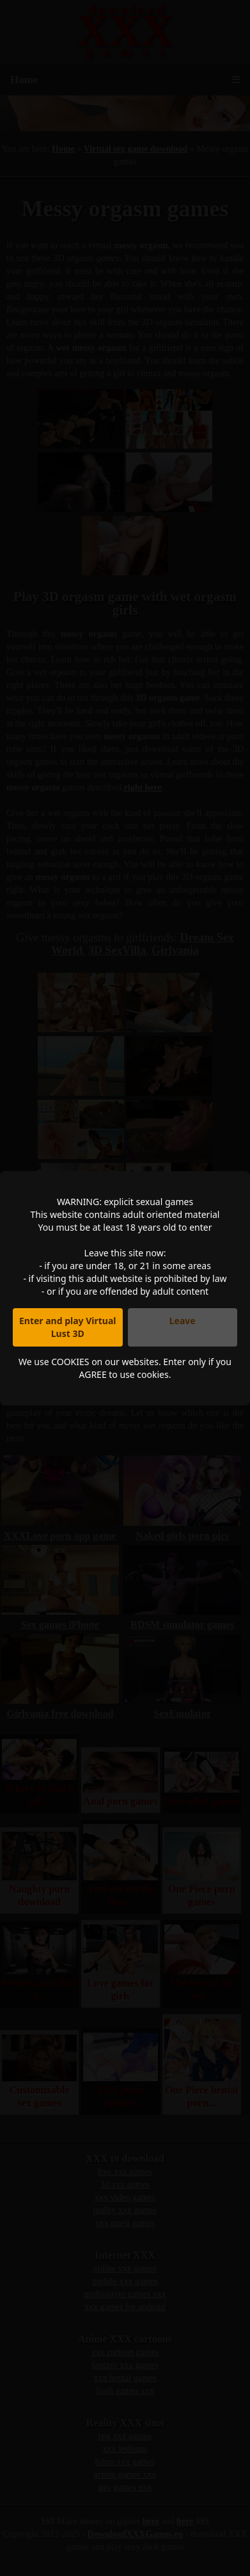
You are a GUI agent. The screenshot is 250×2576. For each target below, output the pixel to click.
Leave (182, 1321)
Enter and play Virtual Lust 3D (67, 1327)
